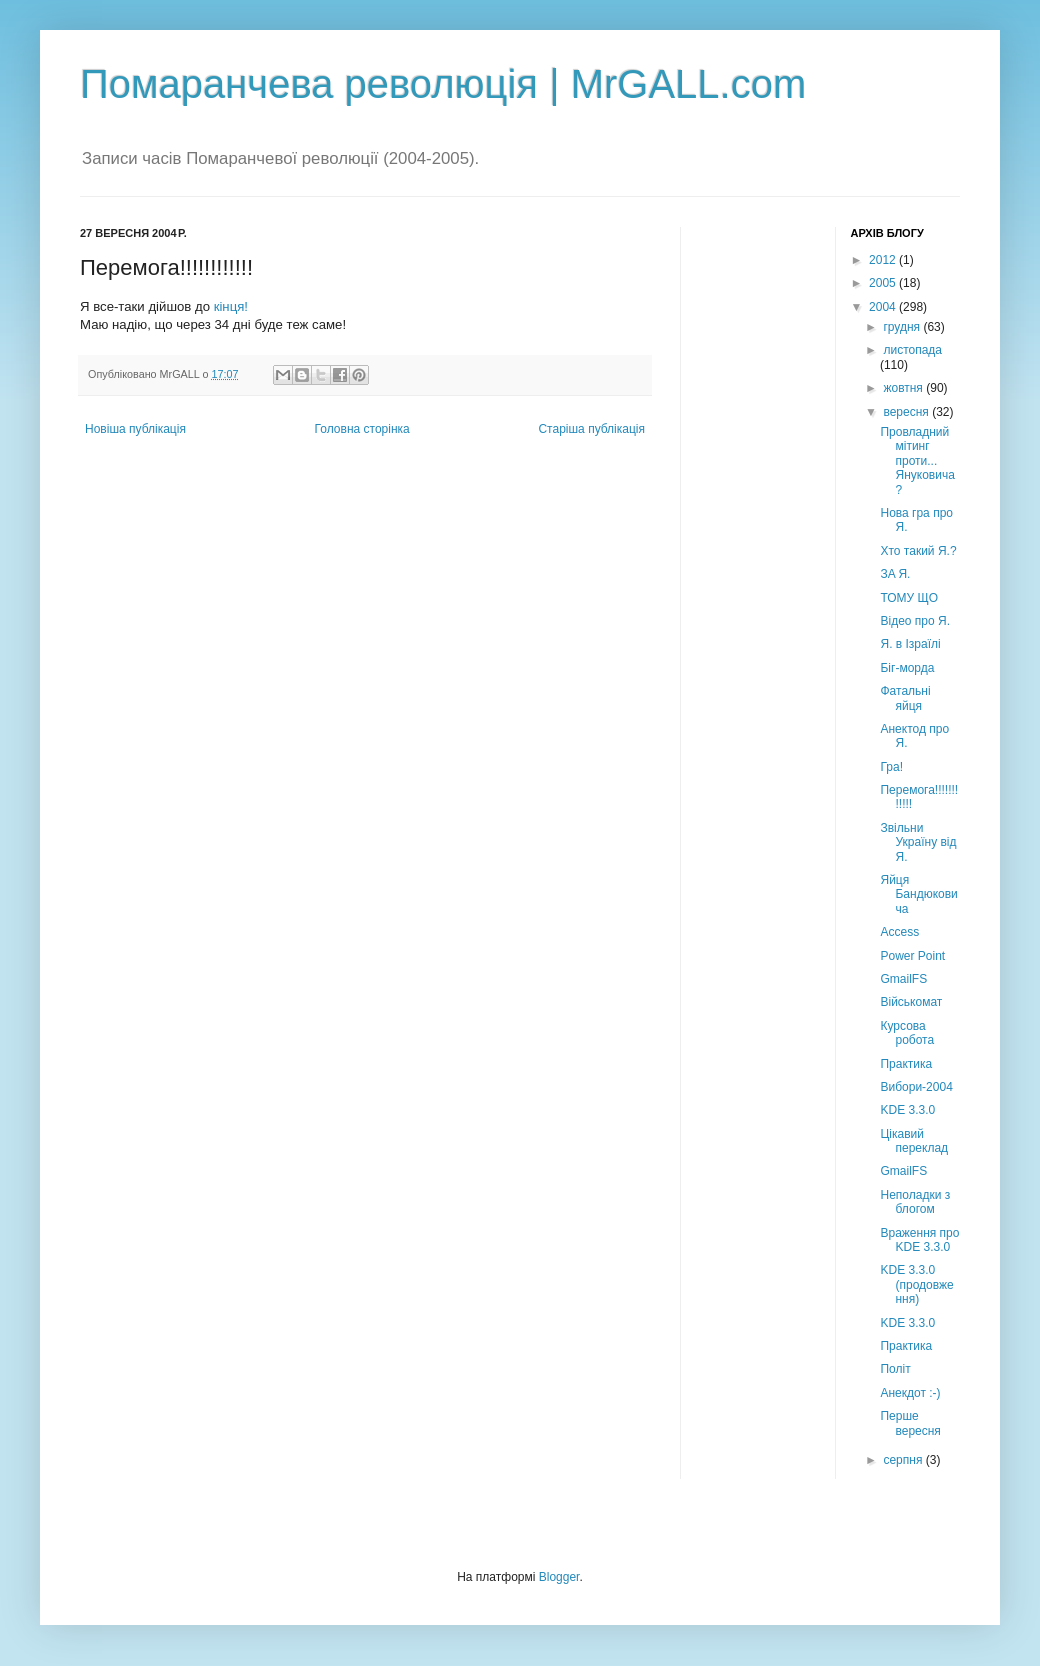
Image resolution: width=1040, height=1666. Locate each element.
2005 (884, 283)
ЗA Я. (895, 574)
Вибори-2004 (916, 1087)
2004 (884, 307)
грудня (903, 327)
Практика (906, 1064)
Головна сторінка (362, 429)
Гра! (891, 767)
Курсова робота (907, 1033)
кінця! (231, 306)
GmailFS (903, 979)
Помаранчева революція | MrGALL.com (443, 84)
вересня (907, 412)
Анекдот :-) (910, 1393)
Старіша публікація (591, 429)
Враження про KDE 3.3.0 (919, 1240)
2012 (884, 260)
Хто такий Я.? (918, 551)
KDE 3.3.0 (907, 1110)
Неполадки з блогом (915, 1202)
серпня (904, 1460)
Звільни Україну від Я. (918, 842)
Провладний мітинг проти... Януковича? (917, 461)
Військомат (911, 1002)
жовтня (904, 388)
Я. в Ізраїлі (910, 644)
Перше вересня (910, 1423)
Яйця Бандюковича (918, 894)
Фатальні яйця (905, 698)
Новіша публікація (135, 429)
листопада (912, 350)
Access (899, 932)
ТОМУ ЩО (909, 598)
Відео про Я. (915, 621)
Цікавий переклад (914, 1141)
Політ (895, 1369)
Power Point (912, 956)
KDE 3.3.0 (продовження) (916, 1284)
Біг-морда (907, 668)
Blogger (559, 1577)
